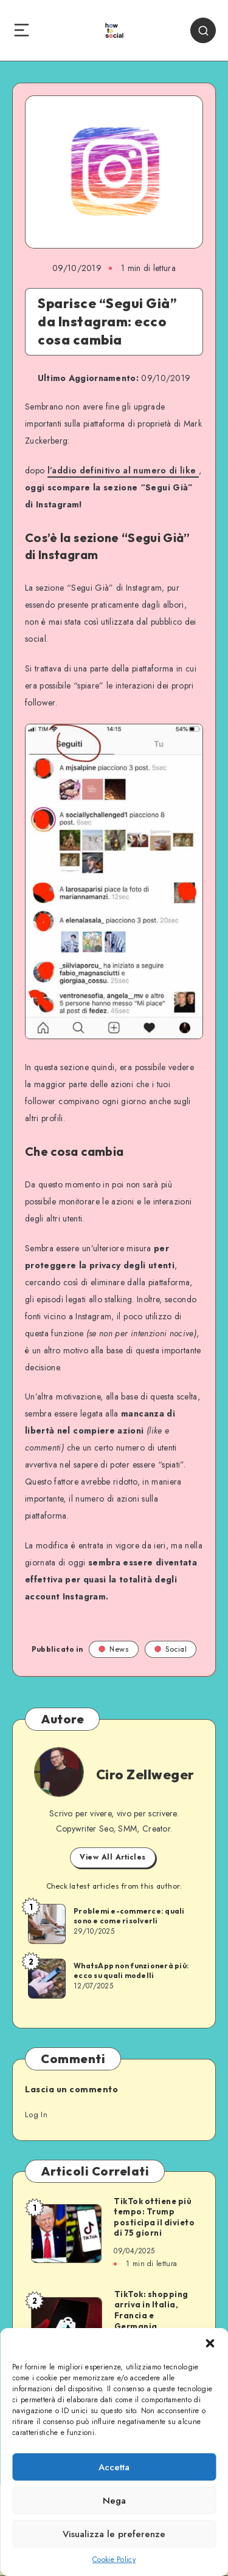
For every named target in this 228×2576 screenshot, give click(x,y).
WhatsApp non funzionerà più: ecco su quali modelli (131, 1970)
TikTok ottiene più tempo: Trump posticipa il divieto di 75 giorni (154, 2217)
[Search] (203, 30)
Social (170, 1649)
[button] (210, 2343)
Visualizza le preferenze (114, 2534)
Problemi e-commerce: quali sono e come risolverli (129, 1915)
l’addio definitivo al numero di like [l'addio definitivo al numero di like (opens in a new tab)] (123, 470)
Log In (36, 2114)
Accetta (114, 2467)
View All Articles (113, 1857)
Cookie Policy (114, 2559)
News (113, 1649)
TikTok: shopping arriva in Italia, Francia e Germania (151, 2310)
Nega (114, 2500)
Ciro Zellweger (145, 1774)
